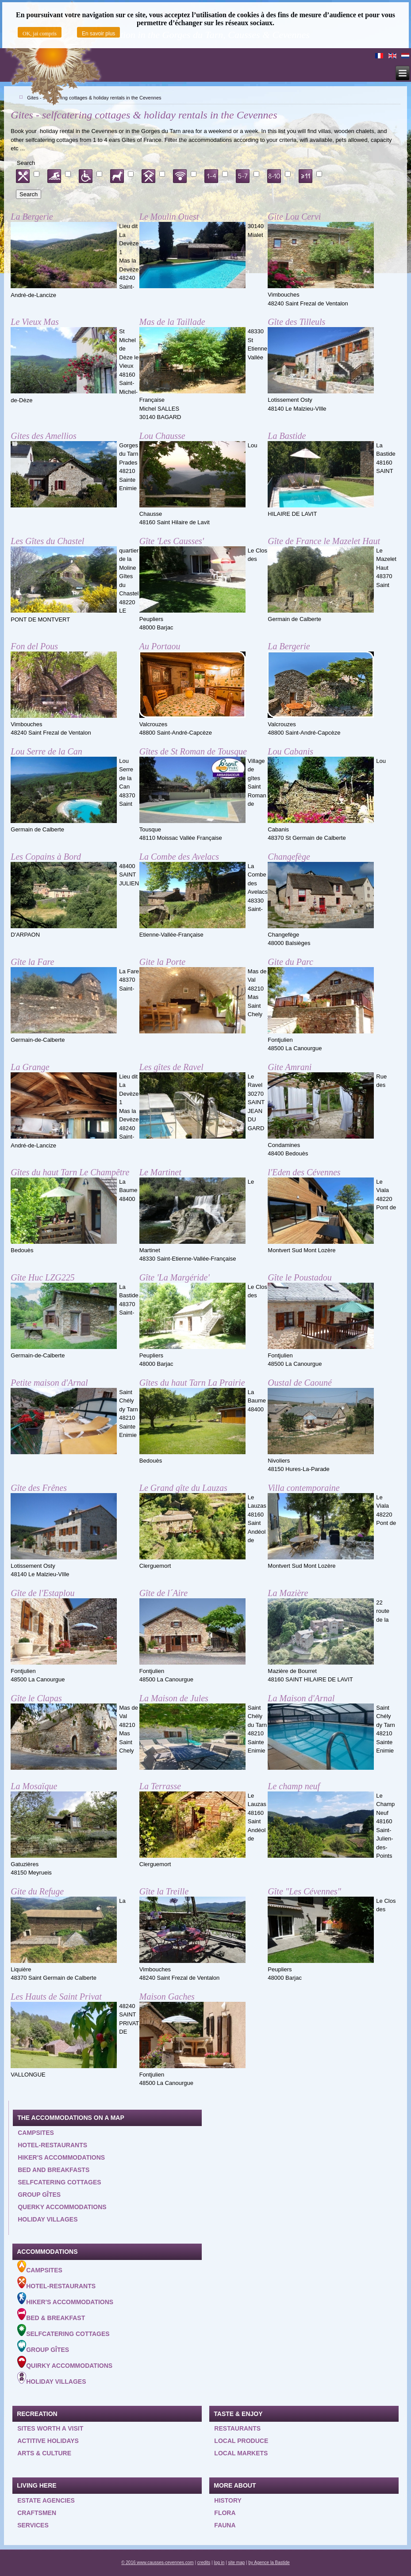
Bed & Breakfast (51, 2314)
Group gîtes (39, 2194)
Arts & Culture (44, 2453)
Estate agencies (46, 2500)
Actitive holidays (48, 2440)
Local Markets (241, 2453)
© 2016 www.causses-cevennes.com (157, 2562)
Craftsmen (36, 2512)
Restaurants (237, 2428)
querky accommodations (62, 2206)
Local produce (241, 2440)
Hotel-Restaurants (56, 2283)
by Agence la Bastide (268, 2562)
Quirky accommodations (64, 2362)
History (227, 2500)
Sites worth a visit (50, 2428)
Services (33, 2525)
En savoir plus (98, 33)
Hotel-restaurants (52, 2145)
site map (236, 2562)
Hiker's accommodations (61, 2157)
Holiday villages (47, 2219)
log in (219, 2562)
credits (203, 2562)
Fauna (224, 2525)
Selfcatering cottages (59, 2182)
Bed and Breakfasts (53, 2169)
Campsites (36, 2132)
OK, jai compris (40, 33)
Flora (224, 2512)
